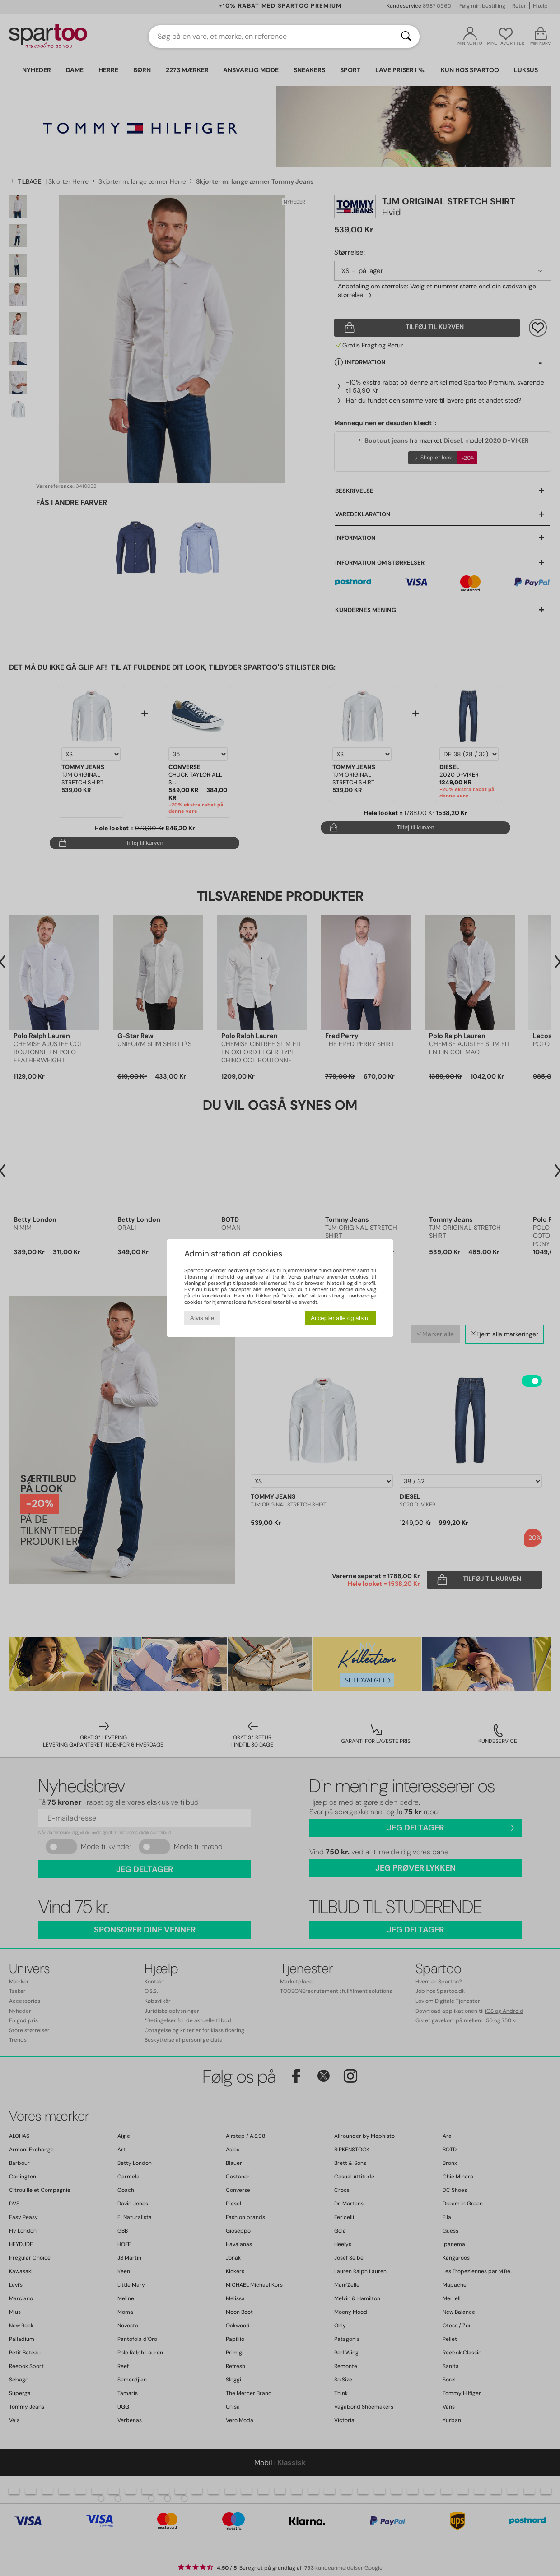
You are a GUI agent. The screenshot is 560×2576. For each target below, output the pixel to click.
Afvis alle (202, 1318)
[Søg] (406, 36)
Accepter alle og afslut (340, 1318)
